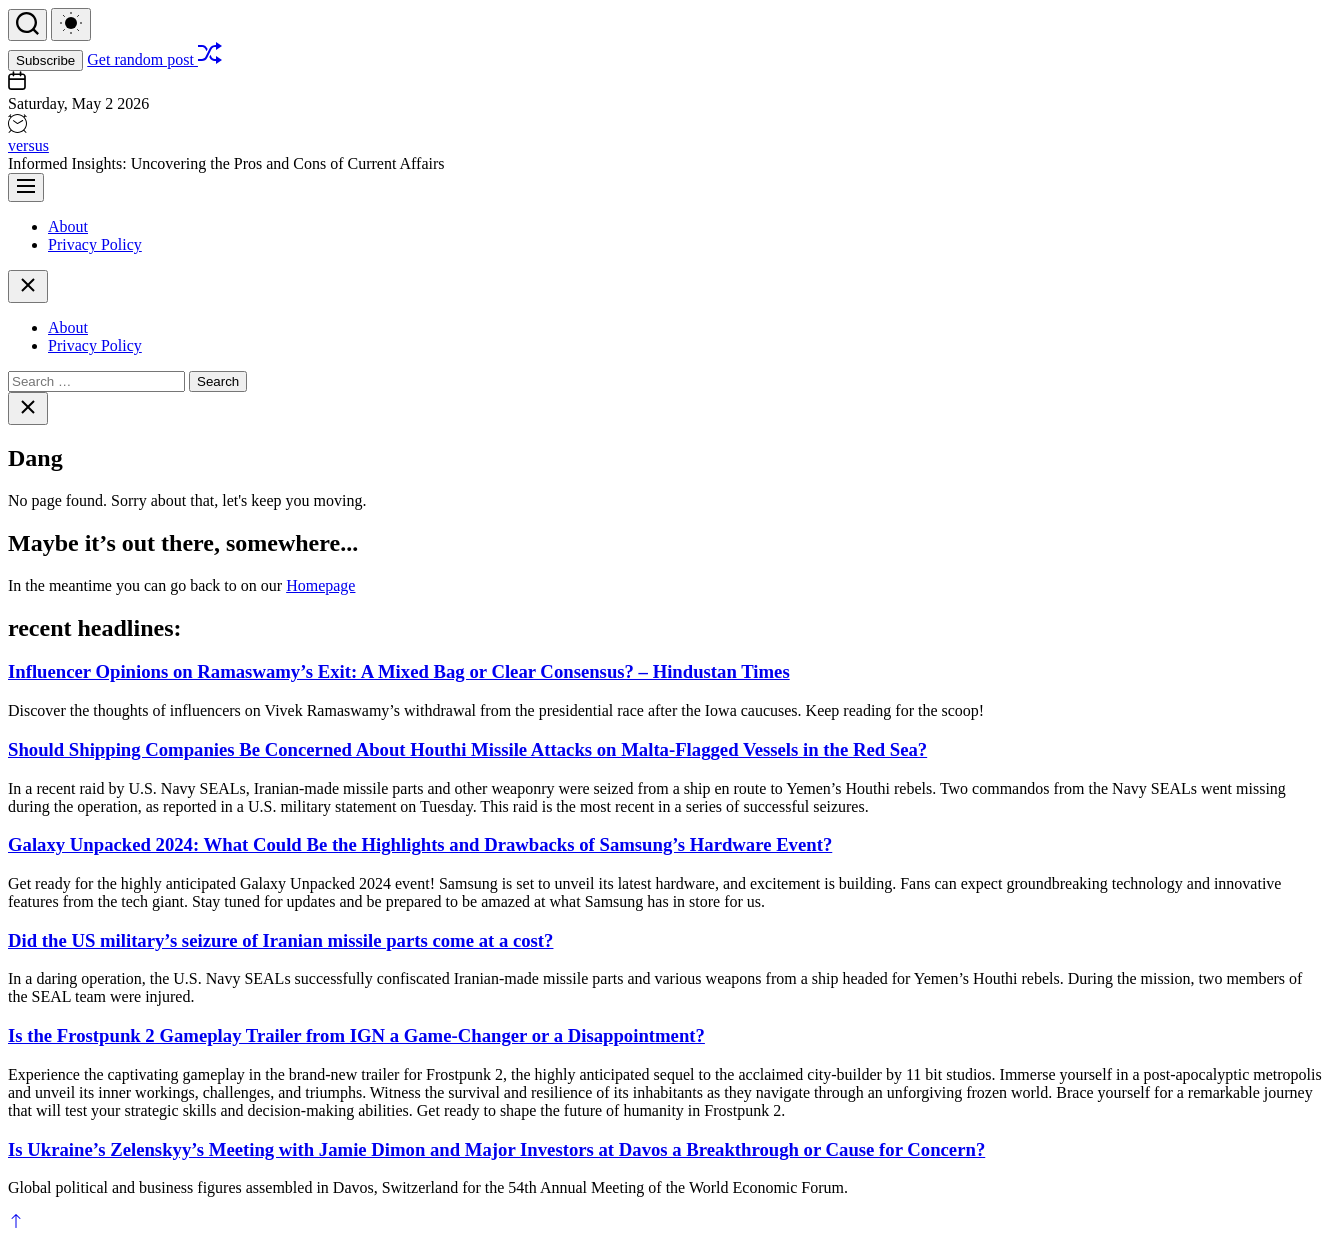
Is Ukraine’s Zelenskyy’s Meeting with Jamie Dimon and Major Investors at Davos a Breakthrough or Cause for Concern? (496, 1149)
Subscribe (45, 60)
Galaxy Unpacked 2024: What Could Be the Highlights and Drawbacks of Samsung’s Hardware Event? (420, 844)
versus (28, 145)
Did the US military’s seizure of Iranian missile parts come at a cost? (280, 940)
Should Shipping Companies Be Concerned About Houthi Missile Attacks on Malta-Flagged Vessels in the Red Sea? (467, 749)
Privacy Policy (95, 244)
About (68, 226)
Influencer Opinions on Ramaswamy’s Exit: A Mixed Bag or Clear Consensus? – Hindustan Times (399, 671)
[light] (71, 24)
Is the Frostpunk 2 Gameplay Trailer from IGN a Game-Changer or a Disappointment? (356, 1035)
